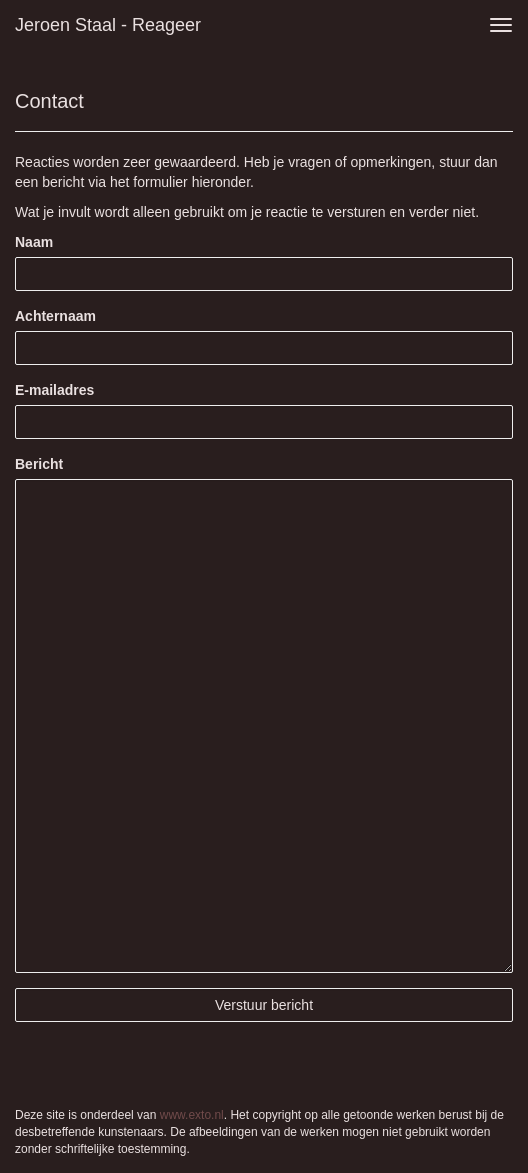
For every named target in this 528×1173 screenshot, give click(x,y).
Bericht (39, 464)
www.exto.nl (192, 1115)
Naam (34, 242)
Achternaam (55, 316)
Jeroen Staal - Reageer (108, 25)
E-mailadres (54, 390)
